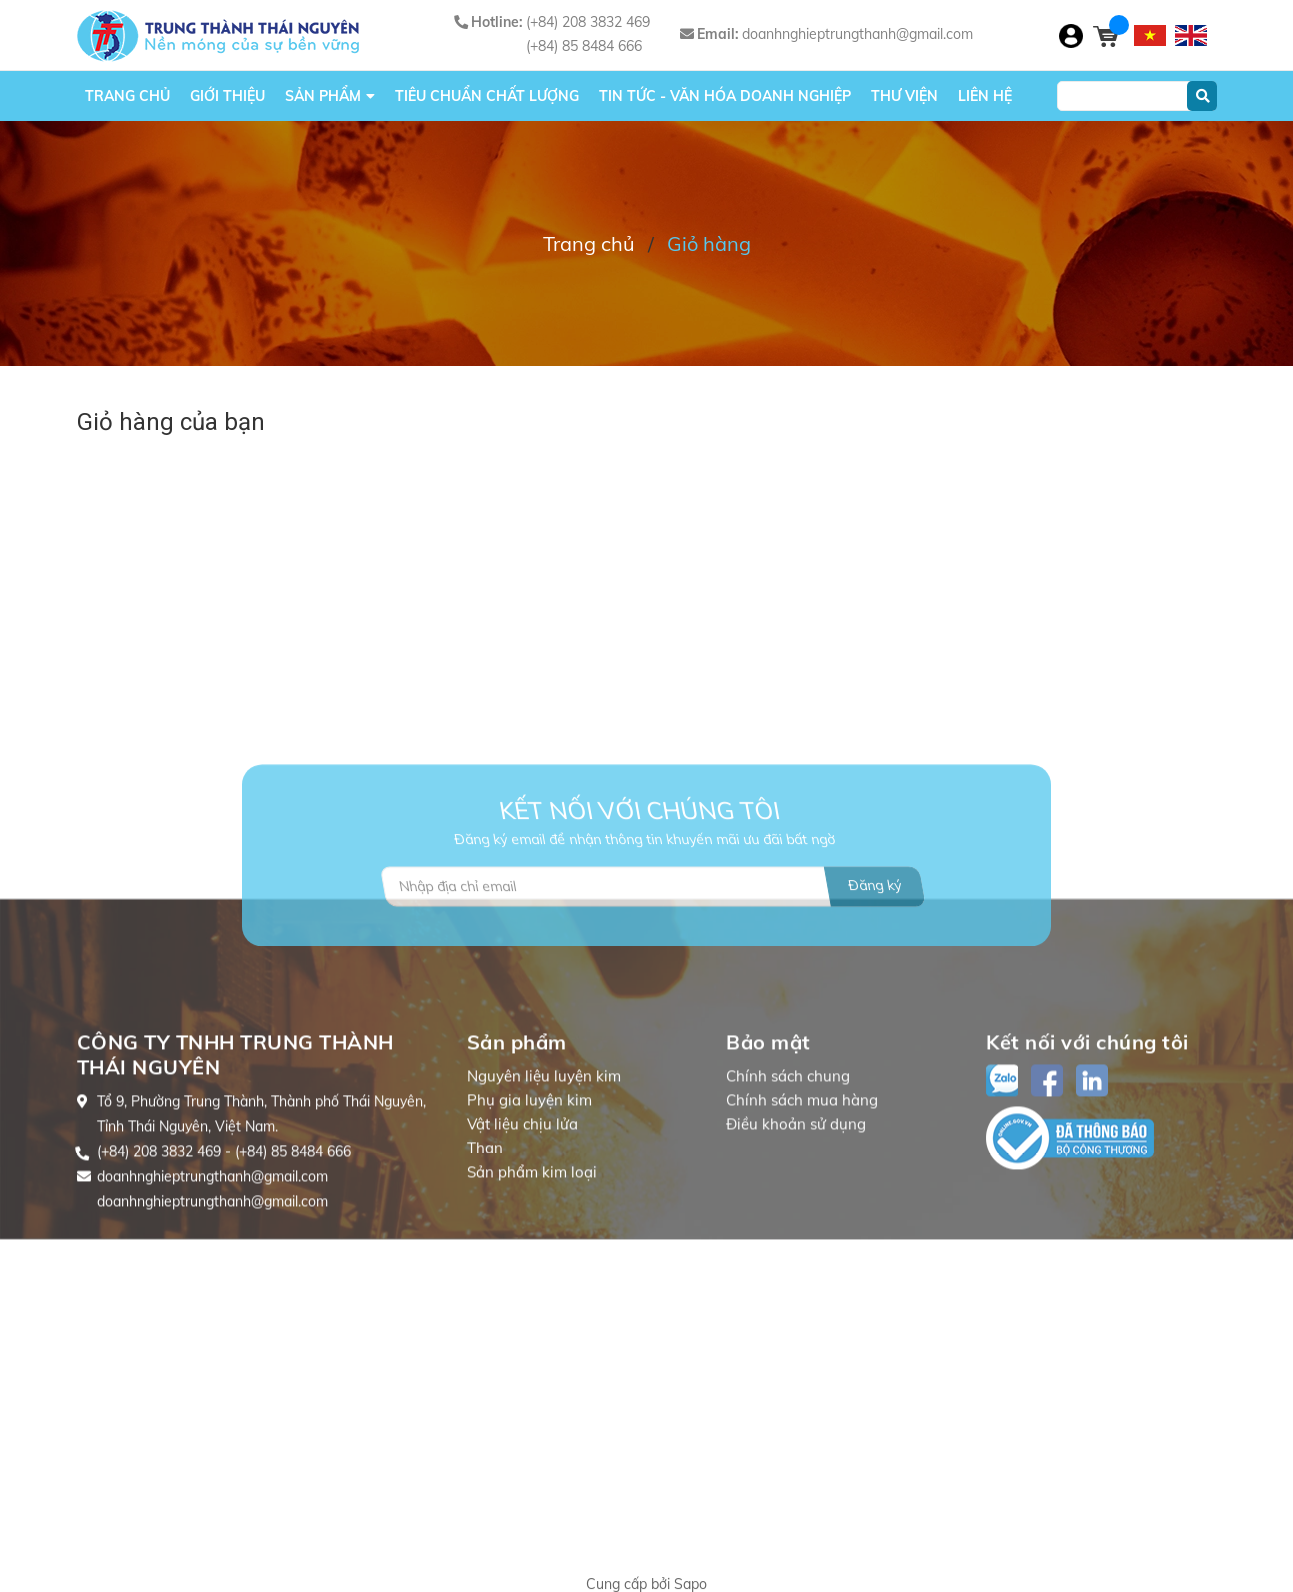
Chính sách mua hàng (802, 1210)
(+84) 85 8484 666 (584, 46)
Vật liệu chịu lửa (522, 1234)
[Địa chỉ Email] (653, 946)
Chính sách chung (788, 1186)
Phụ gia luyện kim (529, 1210)
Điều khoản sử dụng (796, 1234)
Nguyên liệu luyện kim (544, 1186)
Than (485, 1258)
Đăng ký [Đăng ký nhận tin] (875, 945)
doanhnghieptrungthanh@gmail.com (857, 34)
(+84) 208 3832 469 (588, 22)
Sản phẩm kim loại (532, 1282)
